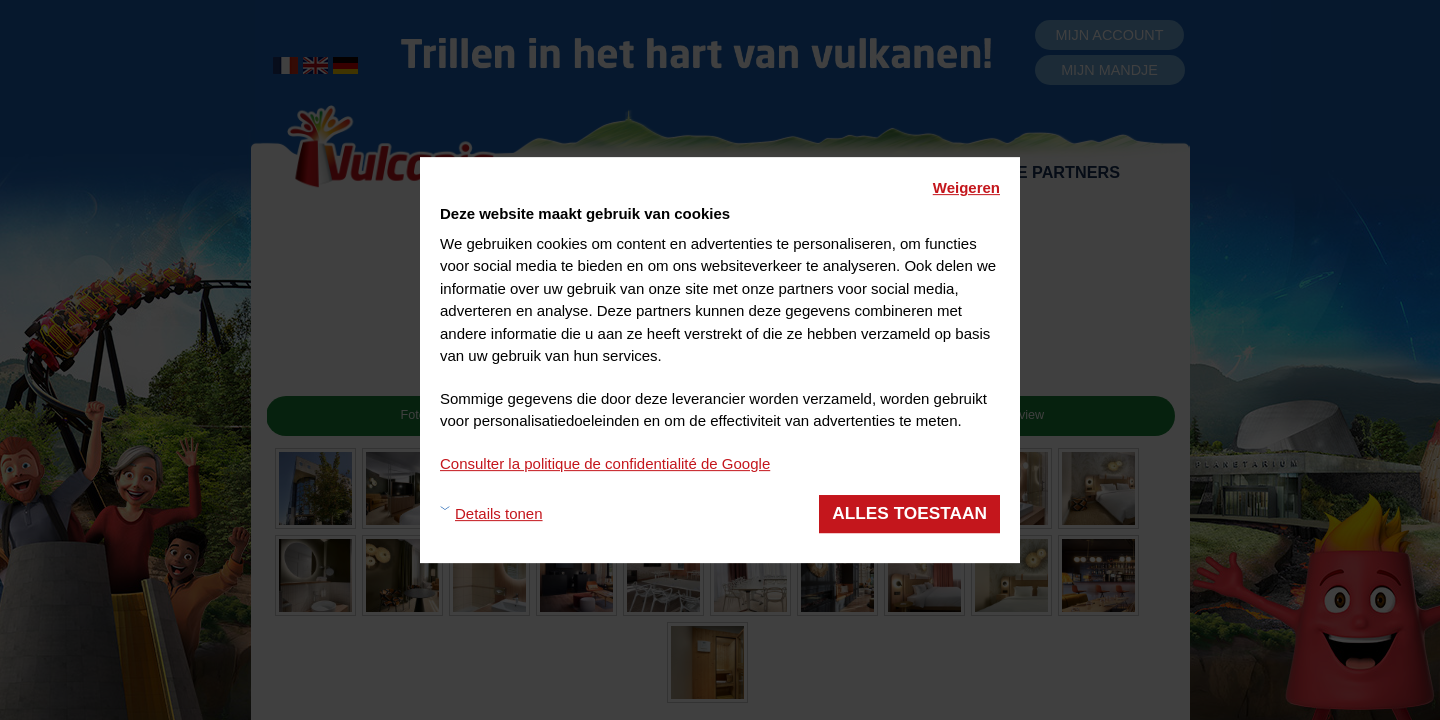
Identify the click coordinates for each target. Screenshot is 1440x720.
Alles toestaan (909, 513)
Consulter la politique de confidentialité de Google (605, 463)
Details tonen (499, 513)
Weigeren (966, 187)
